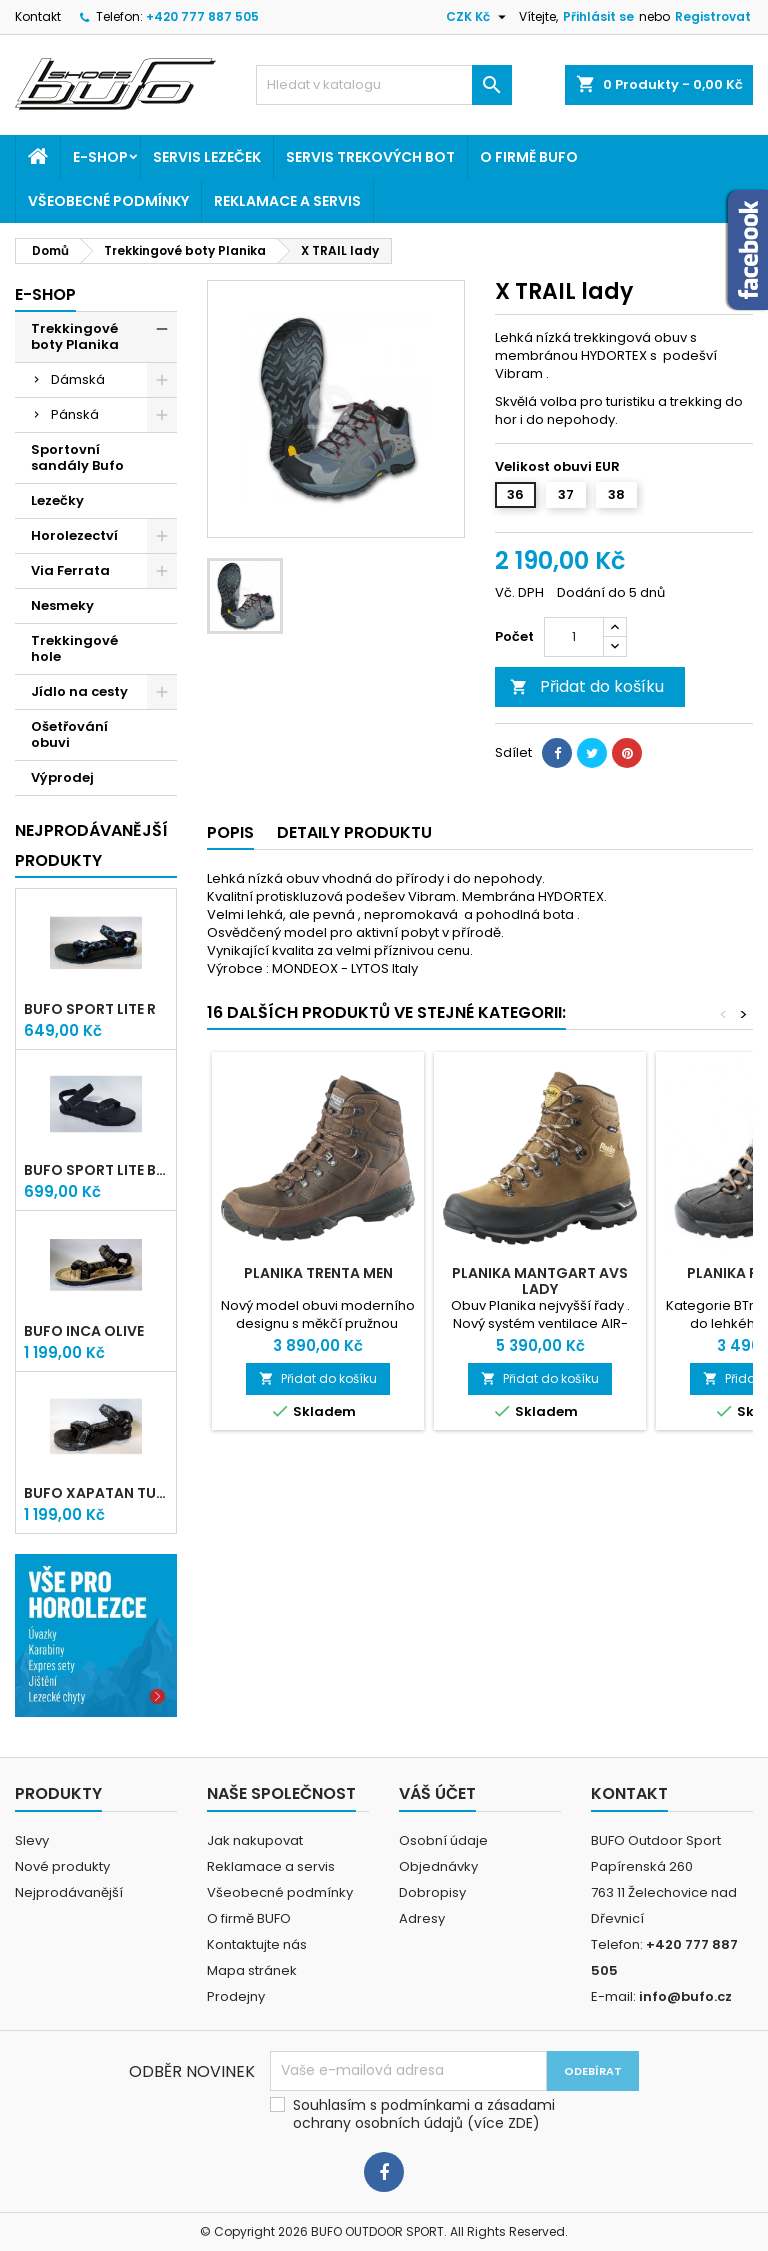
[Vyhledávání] (384, 85)
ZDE (520, 2123)
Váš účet (437, 1793)
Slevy (32, 1840)
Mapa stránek (252, 1970)
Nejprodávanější (69, 1892)
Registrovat (713, 16)
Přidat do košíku (587, 686)
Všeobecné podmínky (108, 201)
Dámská (78, 379)
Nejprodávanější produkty (91, 845)
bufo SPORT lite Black (96, 1170)
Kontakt (38, 16)
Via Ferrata (70, 570)
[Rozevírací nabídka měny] (478, 17)
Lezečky (57, 500)
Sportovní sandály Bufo (77, 457)
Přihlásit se (598, 16)
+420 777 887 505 (202, 16)
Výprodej (62, 777)
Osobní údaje (443, 1840)
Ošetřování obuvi (69, 734)
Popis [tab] (230, 832)
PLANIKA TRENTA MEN (318, 1273)
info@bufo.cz (685, 1996)
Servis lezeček (207, 157)
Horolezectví (74, 535)
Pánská (75, 414)
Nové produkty (62, 1866)
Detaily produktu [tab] (354, 832)
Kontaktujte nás (257, 1944)
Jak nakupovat (255, 1840)
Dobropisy (432, 1892)
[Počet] (574, 637)
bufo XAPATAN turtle (96, 1493)
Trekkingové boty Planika (75, 336)
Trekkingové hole (74, 648)
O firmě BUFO (529, 157)
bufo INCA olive (84, 1331)
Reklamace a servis (287, 201)
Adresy (422, 1918)
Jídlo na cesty (79, 691)
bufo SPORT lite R (90, 1009)
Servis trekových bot (370, 157)
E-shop (100, 157)
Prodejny (236, 1996)
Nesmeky (62, 605)
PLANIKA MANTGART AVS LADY (540, 1281)
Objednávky (438, 1866)
